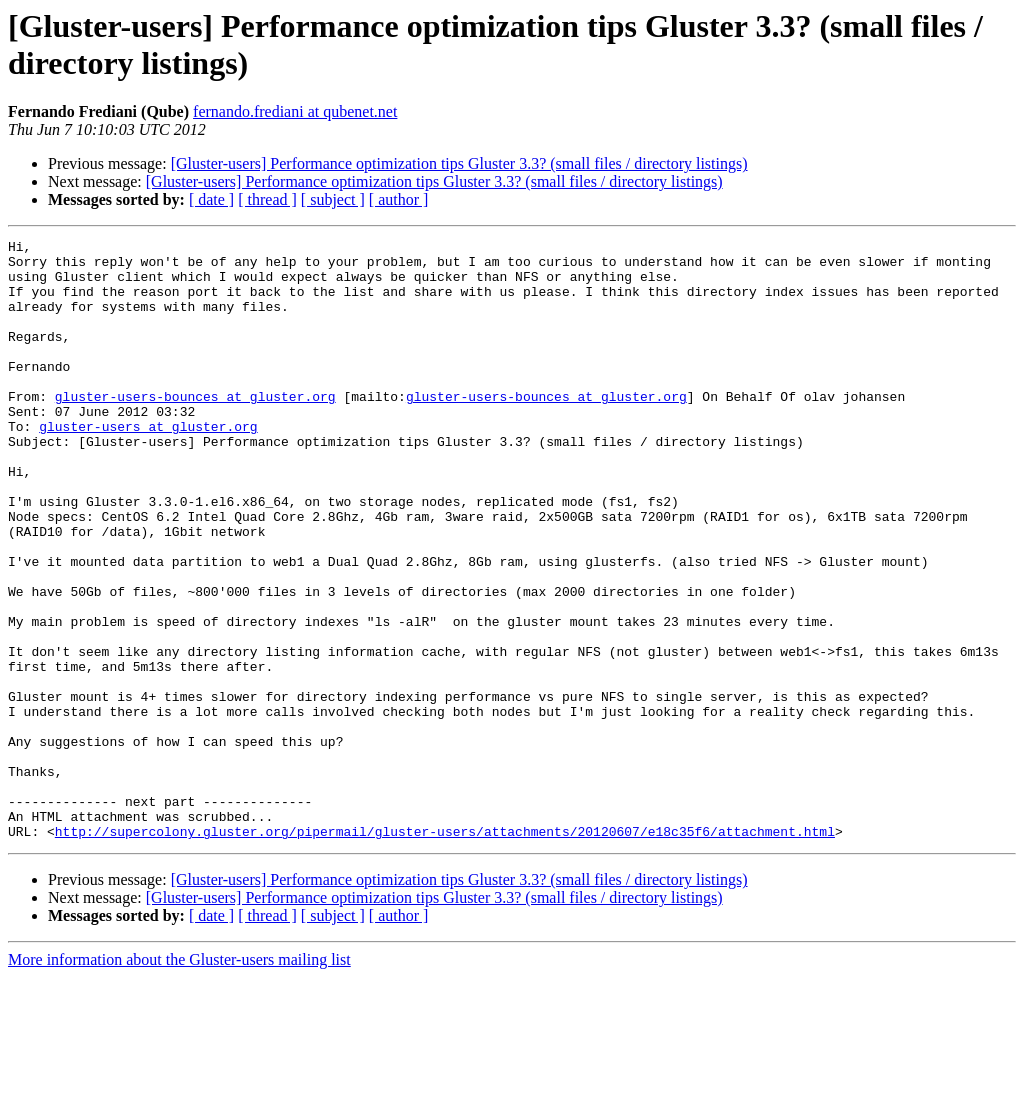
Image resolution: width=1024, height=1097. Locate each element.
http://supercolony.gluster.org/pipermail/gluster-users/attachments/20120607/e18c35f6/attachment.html (445, 951)
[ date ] (211, 199)
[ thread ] (267, 199)
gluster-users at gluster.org (148, 465)
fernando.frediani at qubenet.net (295, 111)
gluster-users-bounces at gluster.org (195, 429)
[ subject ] (333, 199)
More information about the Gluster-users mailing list (179, 1079)
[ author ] (399, 199)
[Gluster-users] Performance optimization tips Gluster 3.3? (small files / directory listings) (459, 163)
